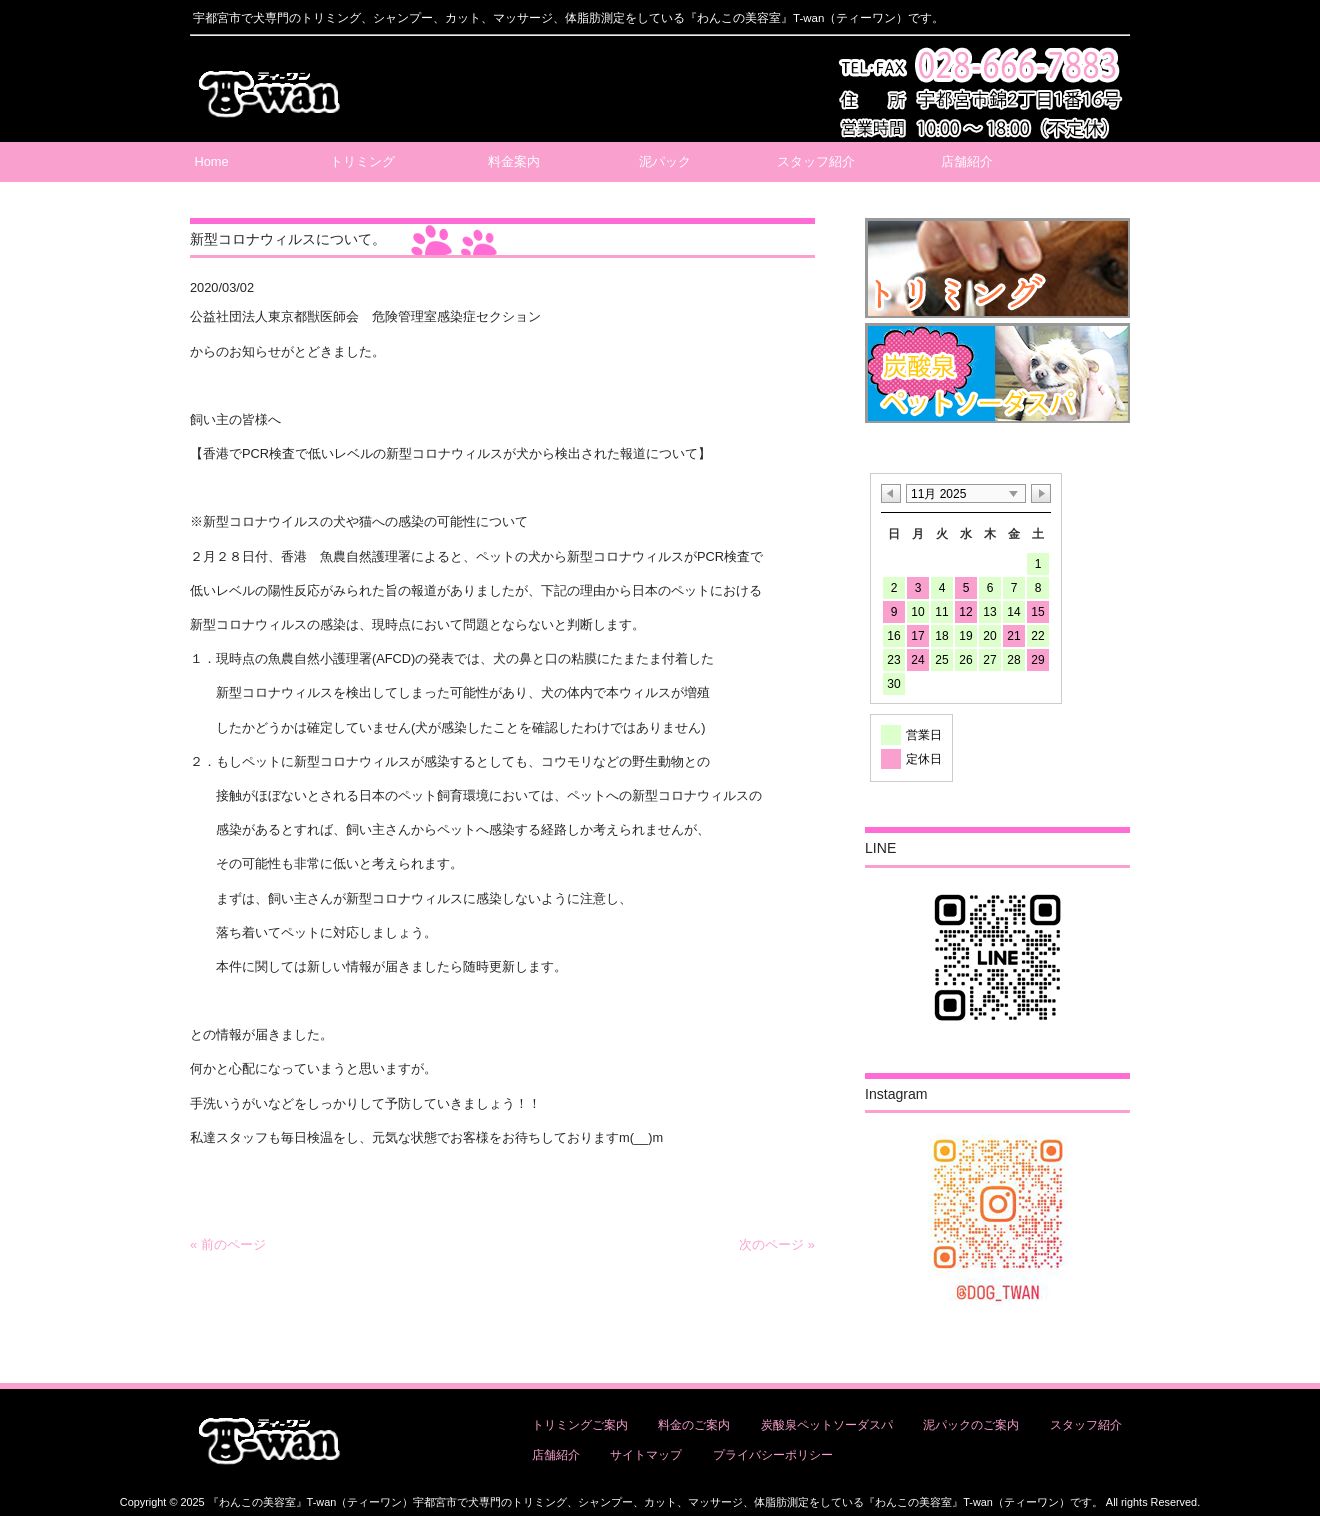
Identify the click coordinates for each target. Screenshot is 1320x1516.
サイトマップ (646, 1455)
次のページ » (777, 1244)
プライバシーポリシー (773, 1455)
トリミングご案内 (580, 1425)
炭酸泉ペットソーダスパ (827, 1425)
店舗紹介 (556, 1455)
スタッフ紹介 (1086, 1425)
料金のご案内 (694, 1425)
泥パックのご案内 (971, 1425)
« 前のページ (228, 1244)
